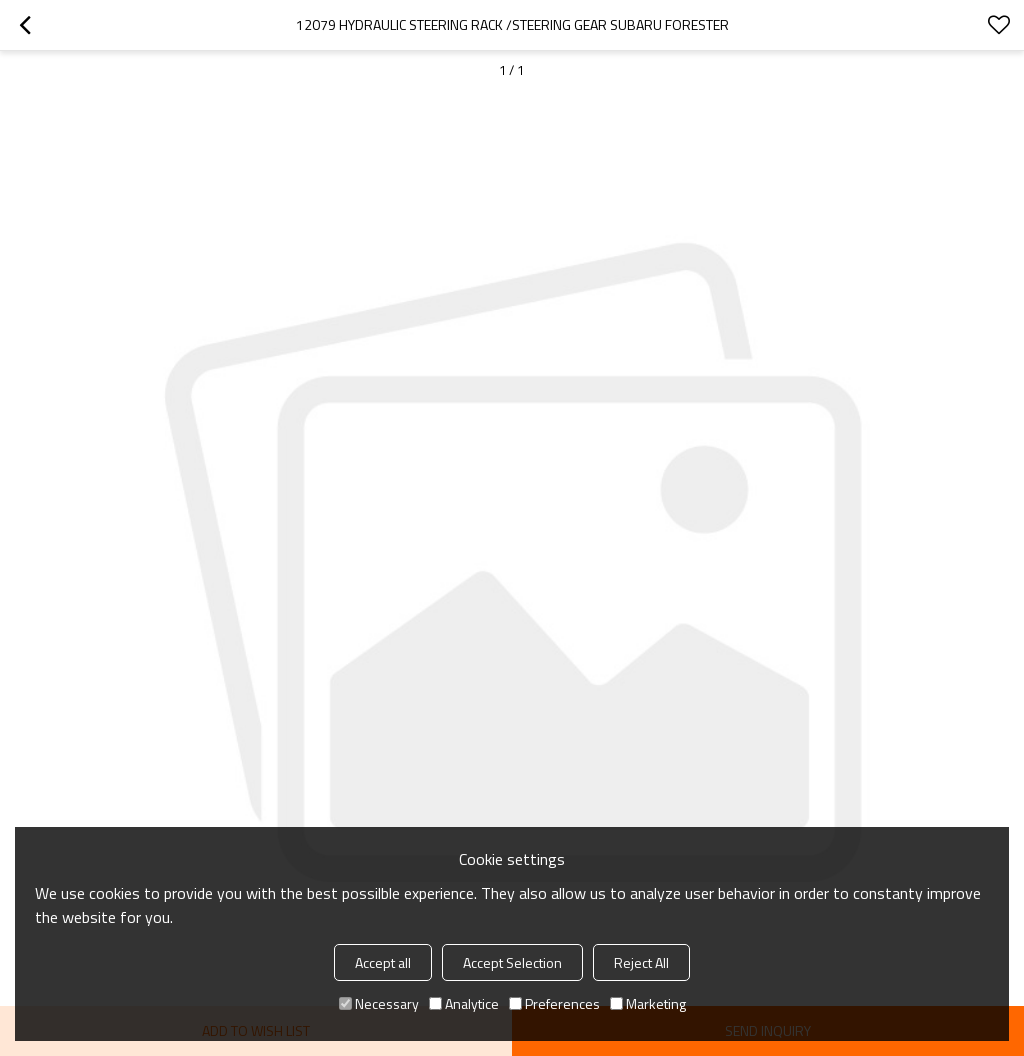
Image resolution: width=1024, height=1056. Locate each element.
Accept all (383, 962)
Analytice (464, 1003)
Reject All (641, 962)
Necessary (379, 1003)
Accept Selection (512, 962)
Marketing (648, 1003)
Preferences (554, 1003)
